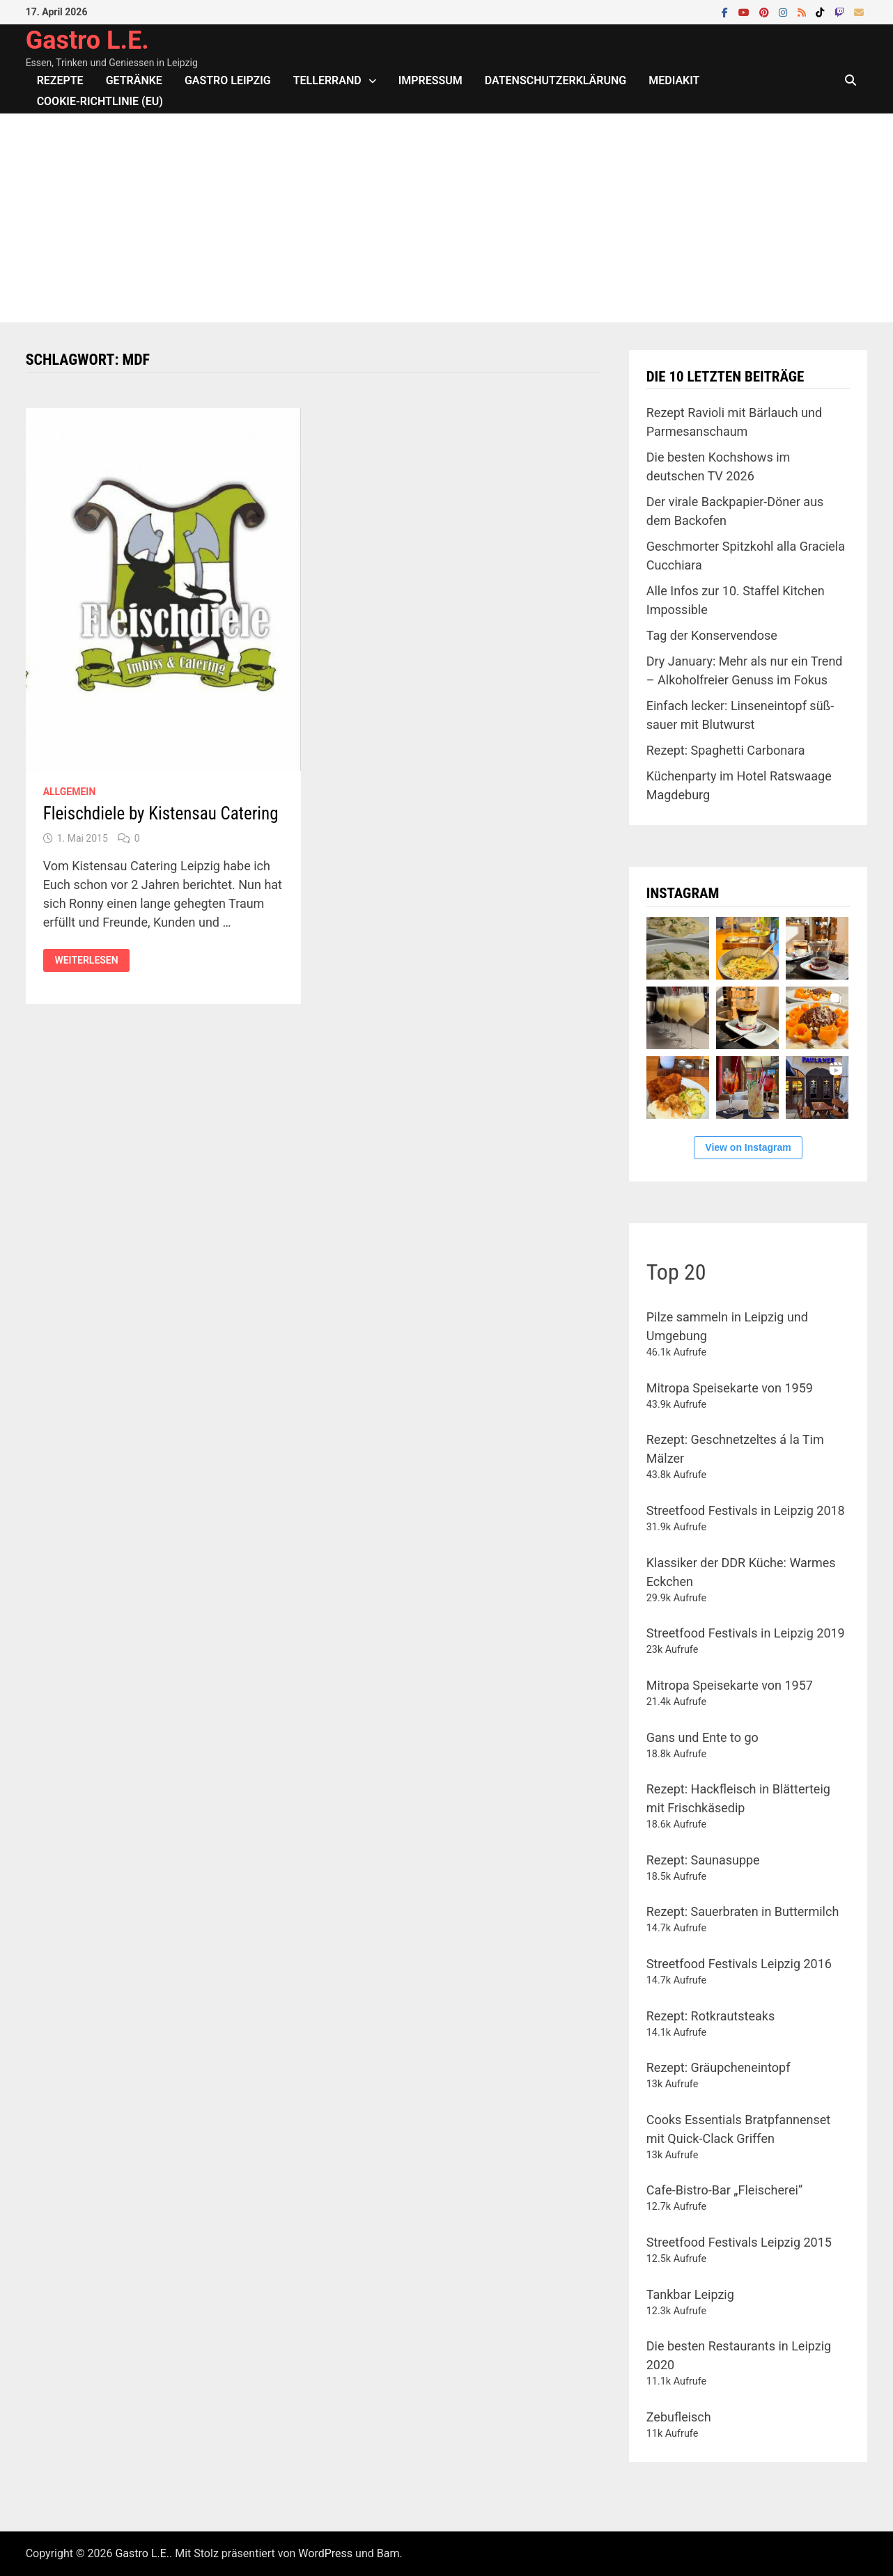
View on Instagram (748, 1147)
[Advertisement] (446, 217)
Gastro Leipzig (228, 80)
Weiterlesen (86, 960)
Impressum (430, 80)
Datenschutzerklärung (555, 80)
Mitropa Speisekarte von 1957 (729, 1685)
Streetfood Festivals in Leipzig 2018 (745, 1510)
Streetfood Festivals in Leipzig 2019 (745, 1633)
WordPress (325, 2553)
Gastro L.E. (87, 40)
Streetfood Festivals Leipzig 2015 (739, 2242)
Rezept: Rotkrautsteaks (710, 2016)
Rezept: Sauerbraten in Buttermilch (742, 1911)
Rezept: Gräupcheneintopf (718, 2067)
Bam (388, 2553)
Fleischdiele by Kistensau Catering (161, 813)
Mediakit (674, 80)
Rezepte (60, 80)
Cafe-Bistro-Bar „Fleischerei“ (724, 2190)
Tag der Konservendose (711, 635)
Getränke (134, 80)
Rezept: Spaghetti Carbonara (725, 750)
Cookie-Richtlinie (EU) (100, 101)
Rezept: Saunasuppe (703, 1860)
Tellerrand (327, 80)
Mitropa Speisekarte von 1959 (729, 1388)
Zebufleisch (678, 2417)
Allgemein (69, 791)
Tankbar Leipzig (690, 2294)
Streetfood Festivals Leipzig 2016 (739, 1963)
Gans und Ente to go (702, 1737)
